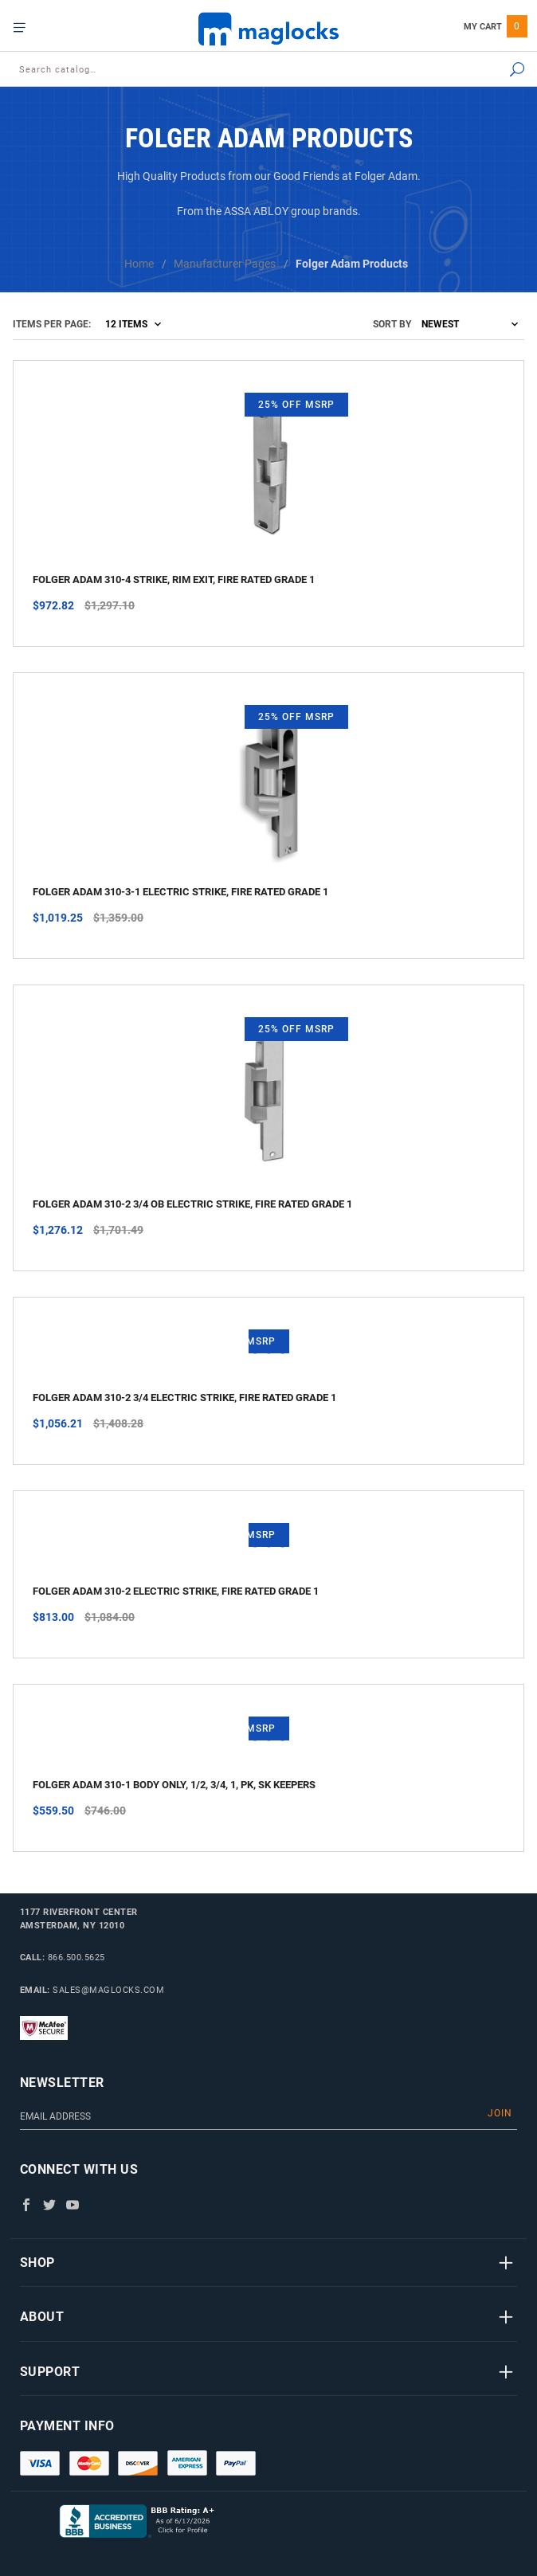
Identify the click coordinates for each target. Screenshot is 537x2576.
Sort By (392, 324)
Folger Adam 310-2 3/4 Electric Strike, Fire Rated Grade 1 (184, 1397)
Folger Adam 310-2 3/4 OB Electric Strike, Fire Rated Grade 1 (192, 1204)
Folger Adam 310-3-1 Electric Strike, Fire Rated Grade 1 (180, 892)
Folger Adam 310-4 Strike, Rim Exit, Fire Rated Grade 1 (174, 579)
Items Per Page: (52, 324)
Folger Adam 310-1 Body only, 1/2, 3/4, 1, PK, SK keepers (174, 1785)
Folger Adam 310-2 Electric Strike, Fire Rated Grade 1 (176, 1591)
